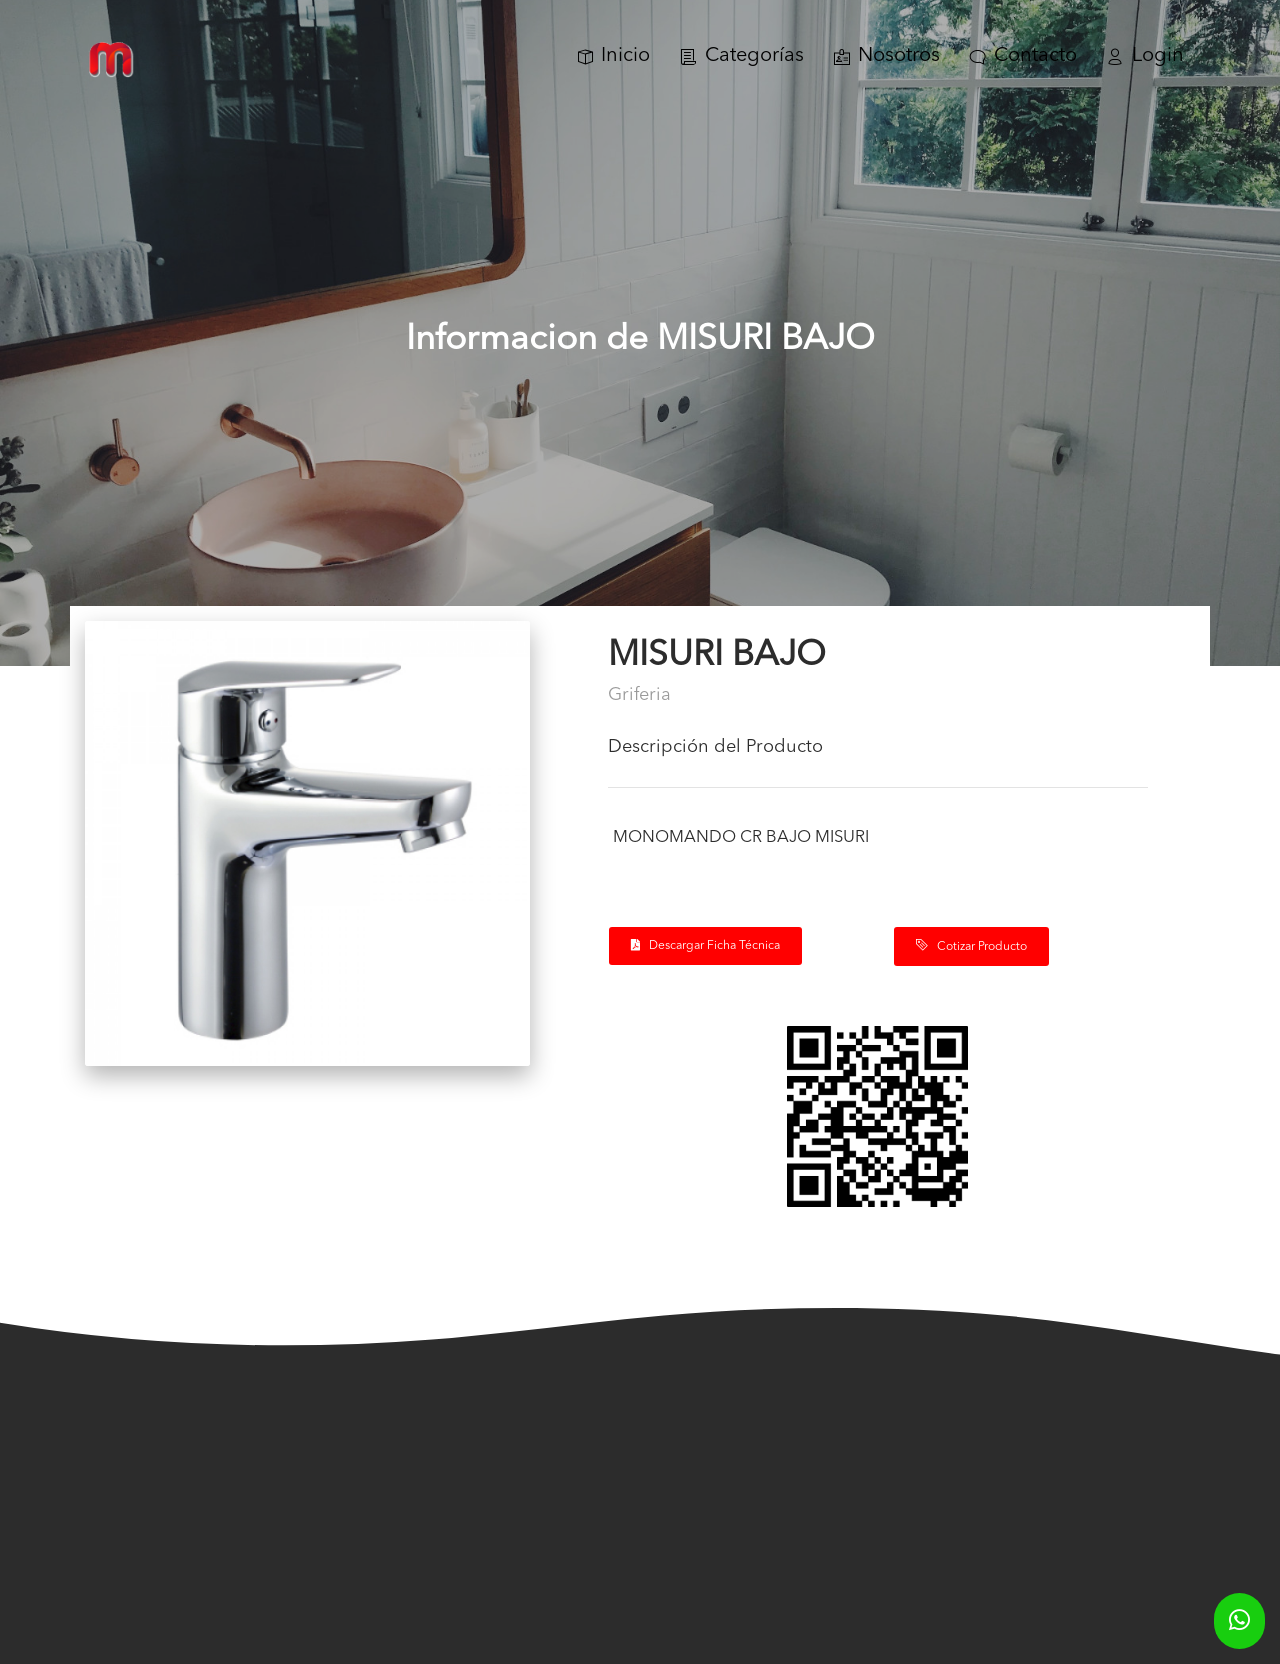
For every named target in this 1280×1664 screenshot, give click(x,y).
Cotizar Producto (971, 946)
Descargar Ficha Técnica (705, 945)
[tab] (878, 755)
